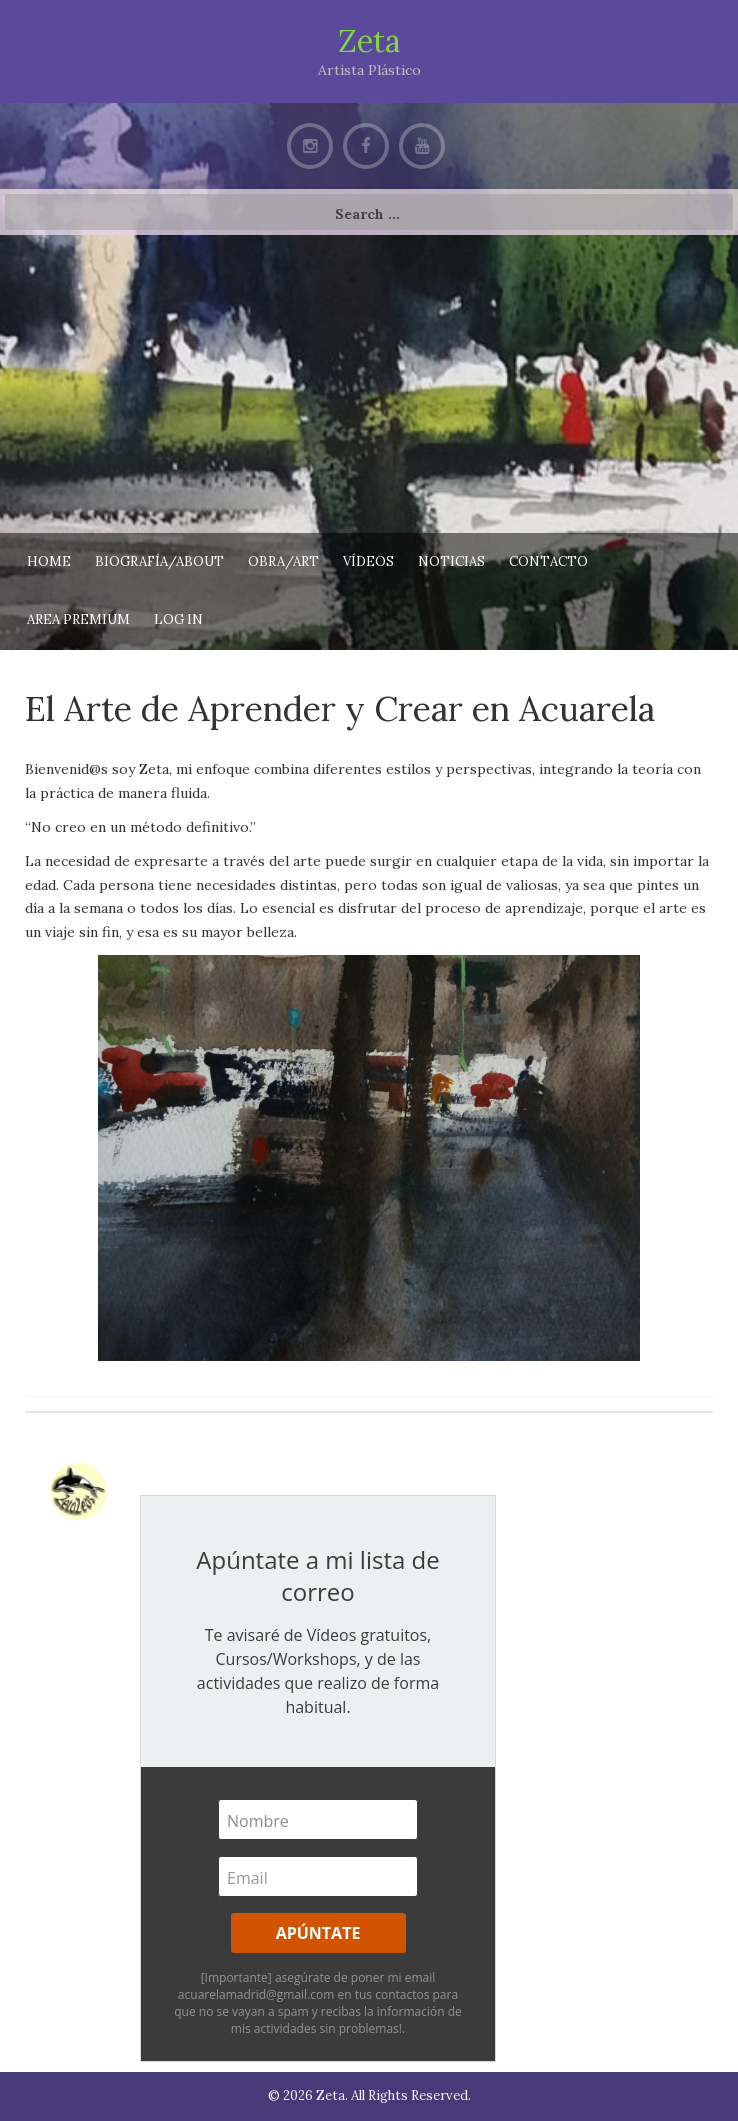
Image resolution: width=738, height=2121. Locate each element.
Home (49, 561)
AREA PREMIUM (78, 619)
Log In (178, 619)
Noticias (451, 561)
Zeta (369, 41)
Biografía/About (159, 561)
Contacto (548, 561)
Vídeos (368, 561)
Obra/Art (283, 561)
